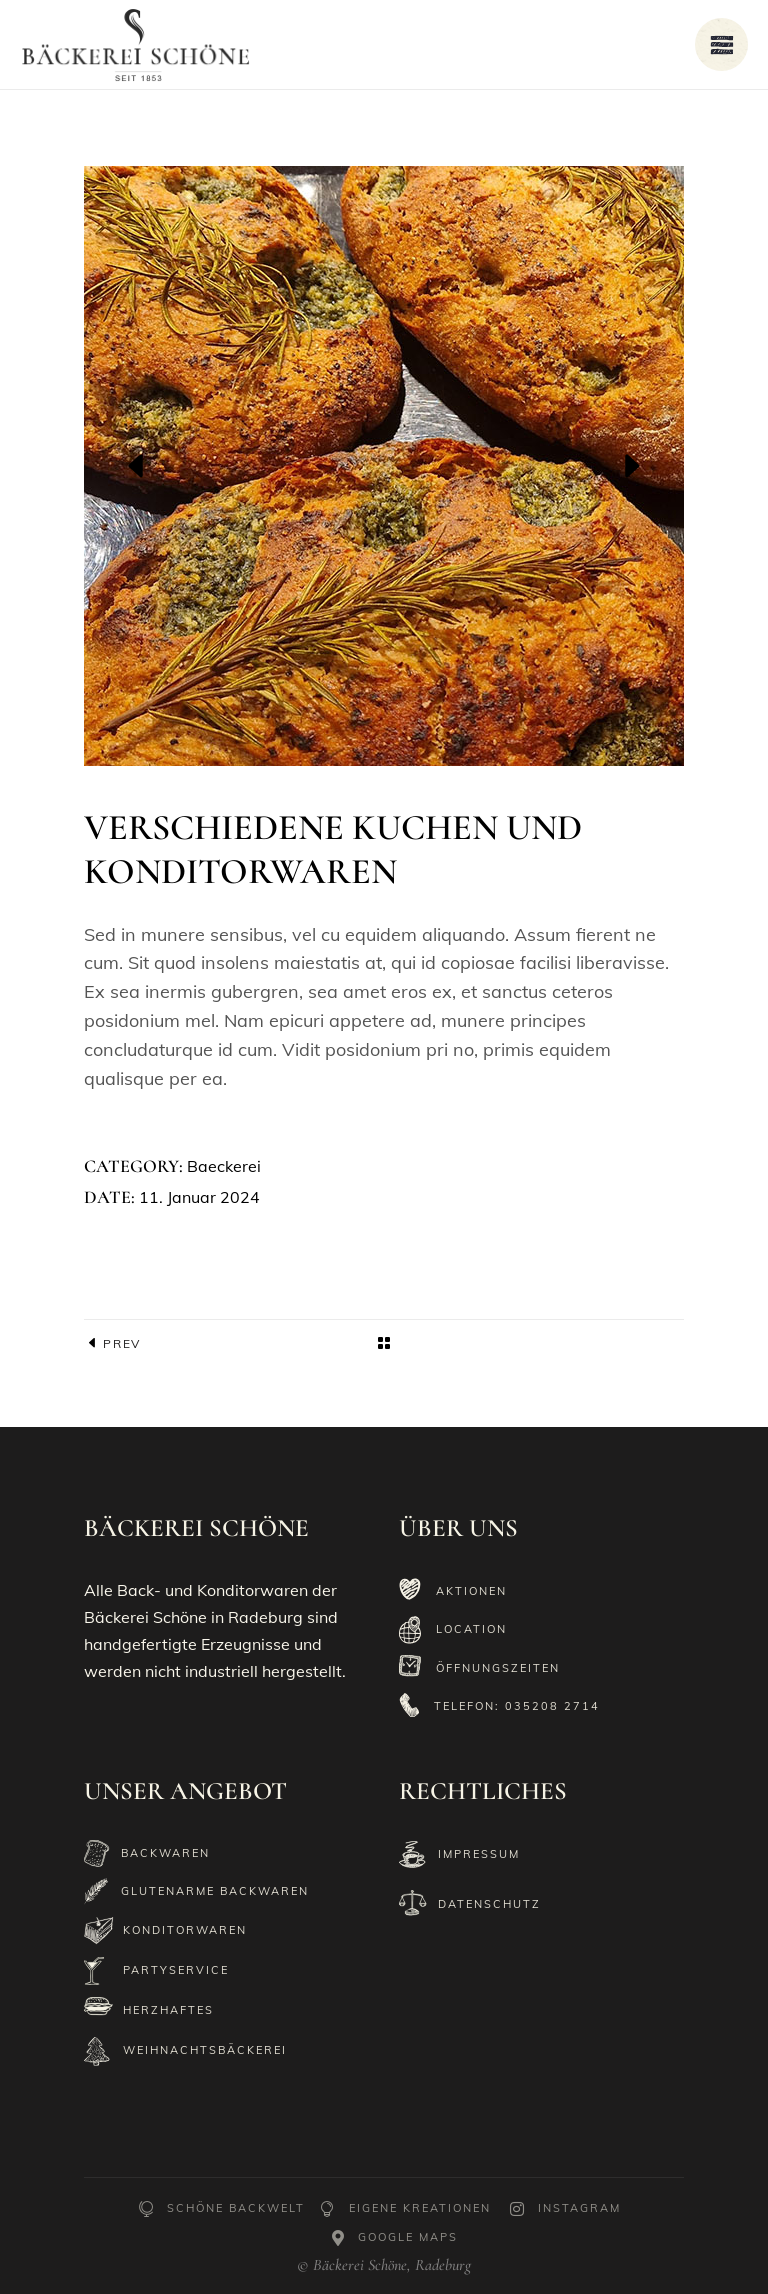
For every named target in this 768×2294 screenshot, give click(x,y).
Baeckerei (224, 1166)
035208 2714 (552, 1706)
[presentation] (137, 466)
